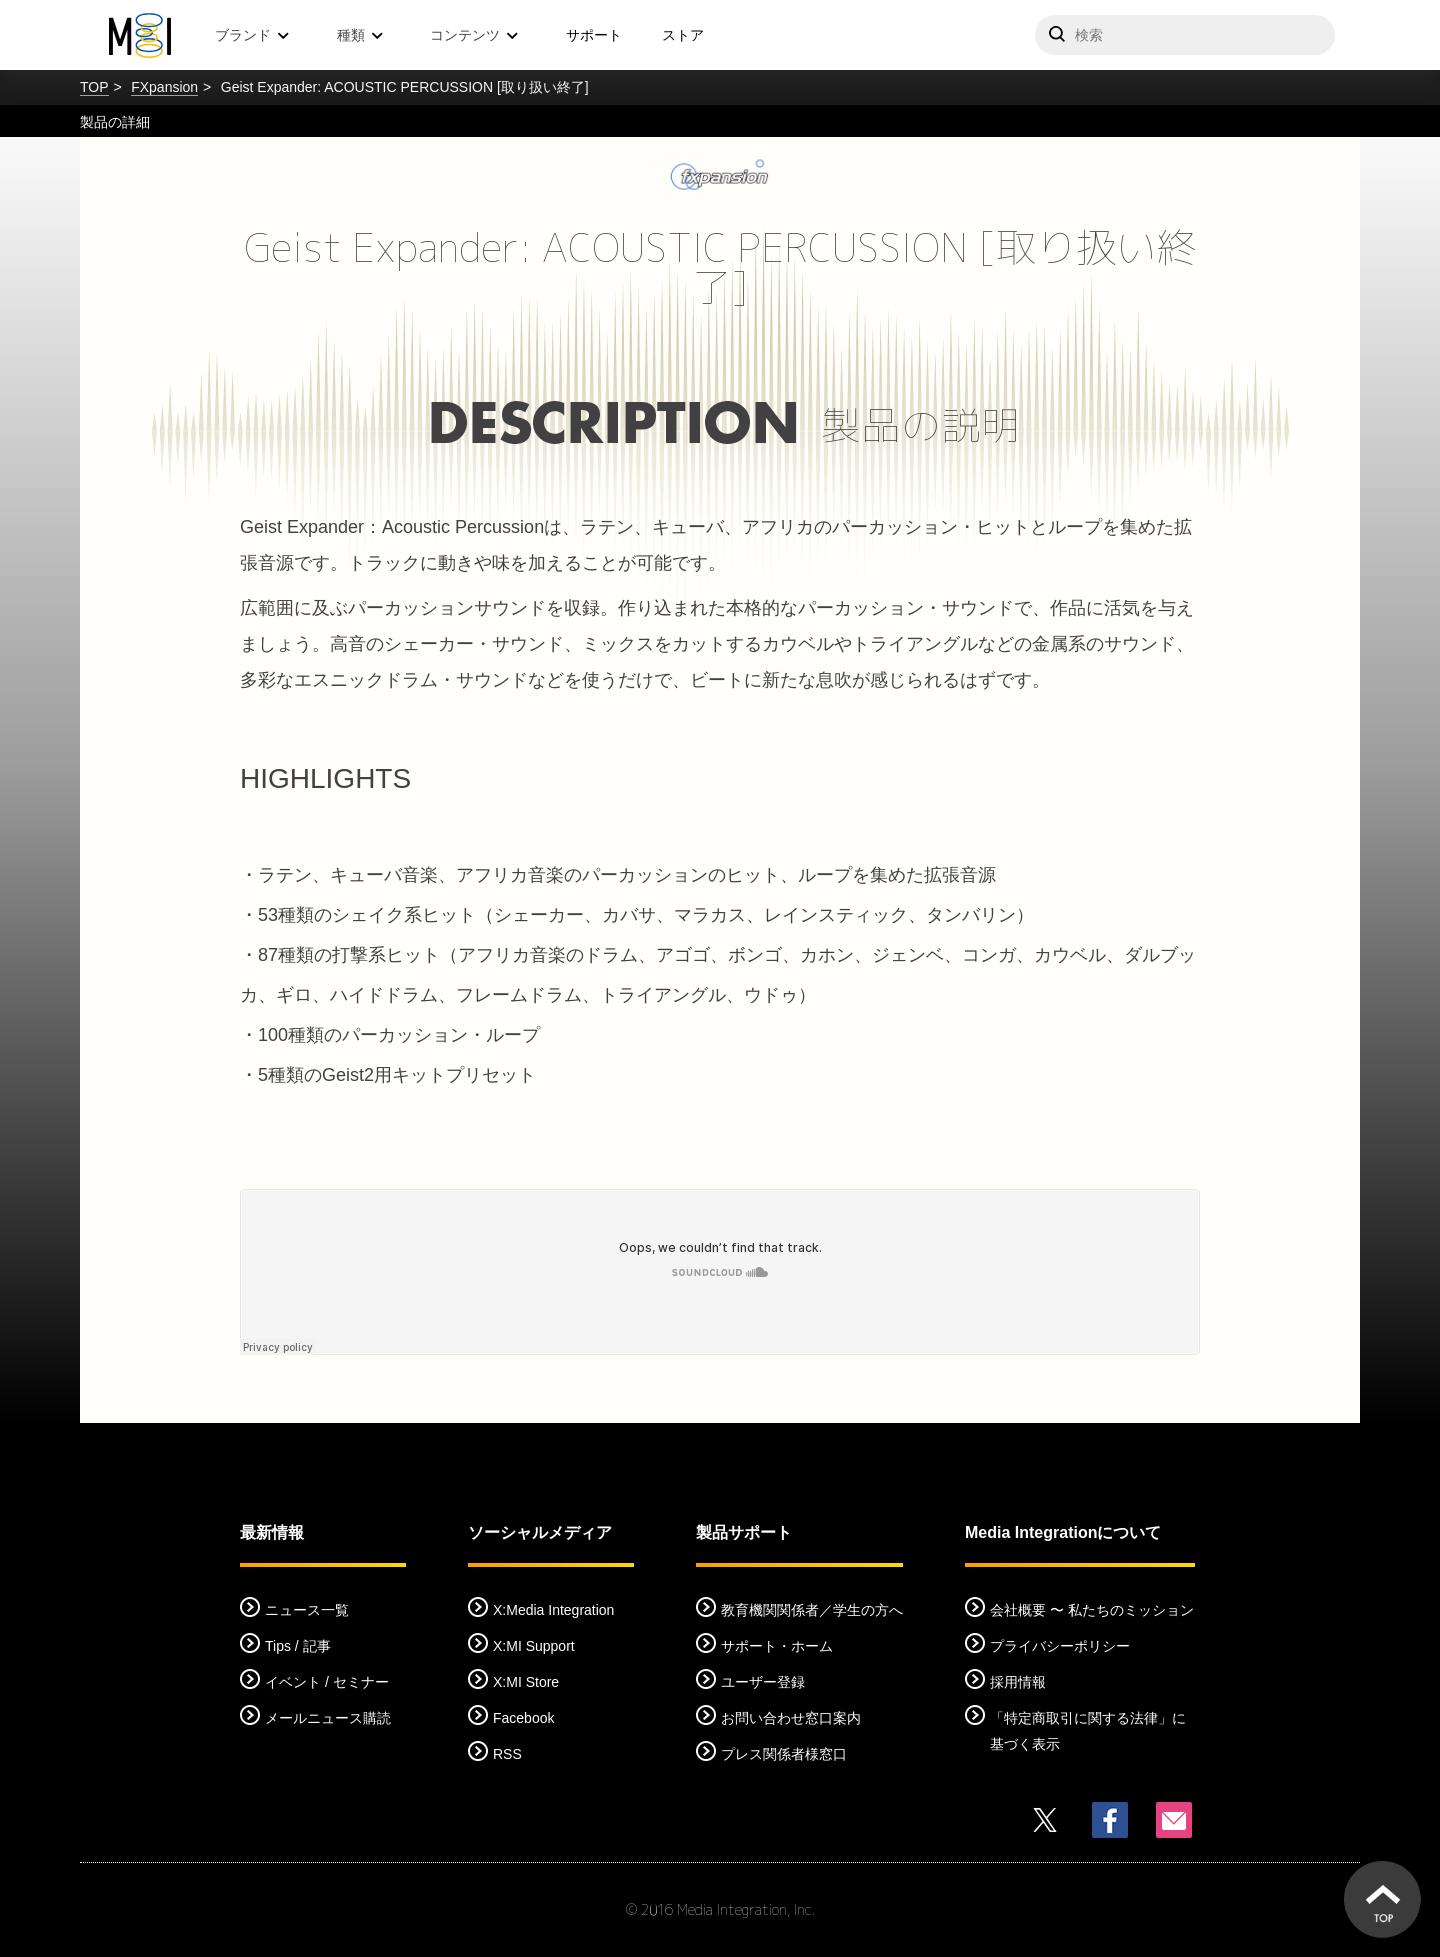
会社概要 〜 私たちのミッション (1092, 1610)
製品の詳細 (115, 122)
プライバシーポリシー (1060, 1646)
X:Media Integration (553, 1610)
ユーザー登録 (763, 1682)
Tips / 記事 (298, 1646)
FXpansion (164, 87)
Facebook (523, 1718)
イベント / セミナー (327, 1682)
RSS (507, 1754)
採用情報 (1018, 1682)
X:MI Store (526, 1682)
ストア (683, 35)
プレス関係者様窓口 (784, 1754)
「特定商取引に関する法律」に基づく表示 (1088, 1731)
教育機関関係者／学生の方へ (812, 1610)
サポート (594, 35)
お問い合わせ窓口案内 (791, 1718)
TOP (94, 87)
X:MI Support (534, 1646)
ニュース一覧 (307, 1610)
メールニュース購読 (328, 1718)
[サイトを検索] (1185, 35)
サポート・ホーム (777, 1646)
